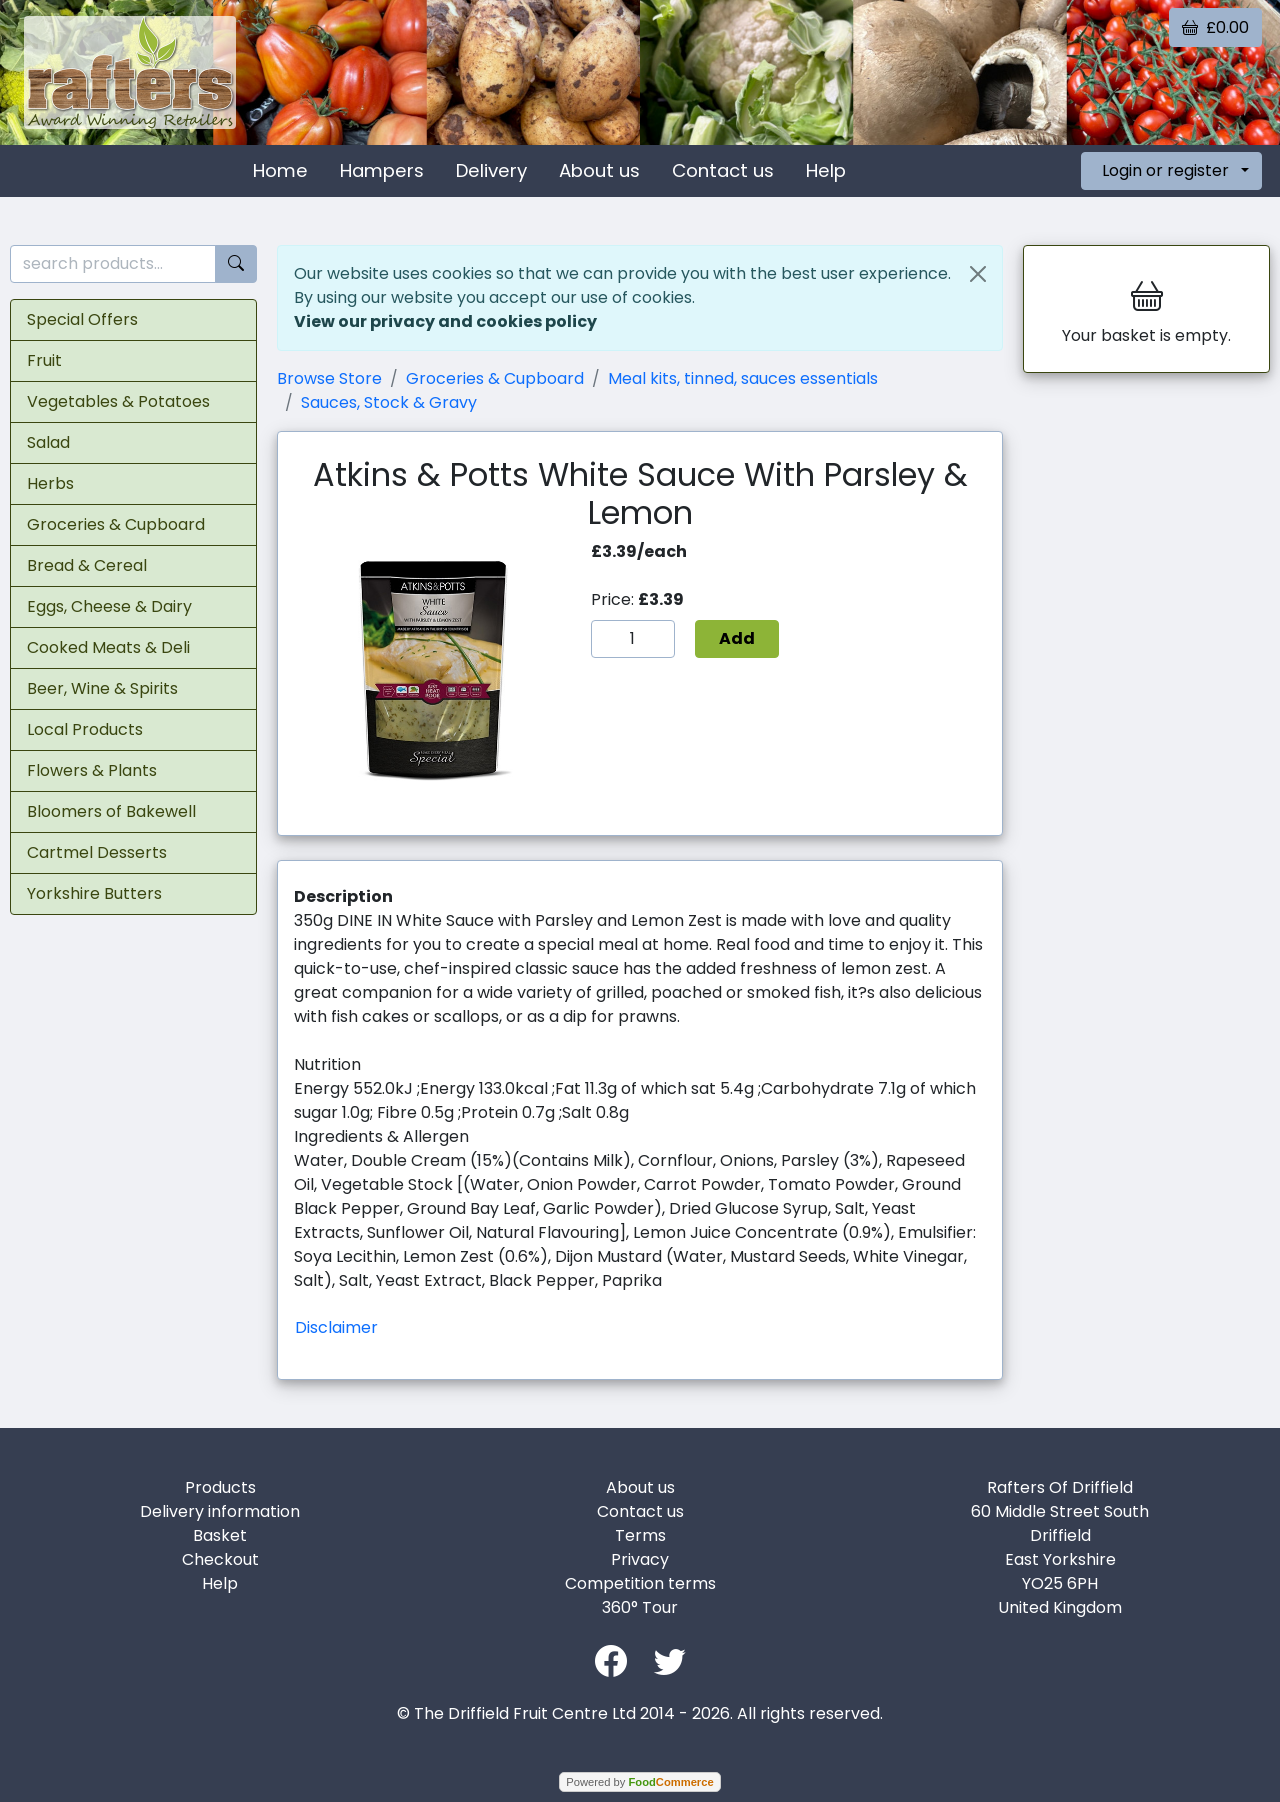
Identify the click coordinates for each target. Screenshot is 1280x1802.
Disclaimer (336, 1327)
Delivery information (220, 1511)
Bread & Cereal (87, 565)
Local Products (85, 729)
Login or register (1165, 170)
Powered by (639, 1782)
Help (826, 170)
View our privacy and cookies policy (445, 321)
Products (220, 1487)
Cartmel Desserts (97, 852)
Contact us (723, 170)
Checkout (220, 1559)
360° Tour (640, 1607)
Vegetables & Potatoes (118, 401)
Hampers (382, 170)
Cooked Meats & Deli (108, 647)
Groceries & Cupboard (116, 524)
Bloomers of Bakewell (111, 811)
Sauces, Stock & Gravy (389, 402)
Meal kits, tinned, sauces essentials (743, 378)
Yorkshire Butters (94, 893)
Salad (48, 442)
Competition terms (640, 1583)
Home (280, 170)
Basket (220, 1535)
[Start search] (236, 264)
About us (599, 170)
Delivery (491, 170)
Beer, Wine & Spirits (102, 688)
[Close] (978, 274)
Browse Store (329, 378)
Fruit (44, 360)
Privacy (640, 1559)
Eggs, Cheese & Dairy (109, 606)
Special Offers (82, 319)
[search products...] (113, 264)
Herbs (50, 483)
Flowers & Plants (92, 770)
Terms (640, 1535)
